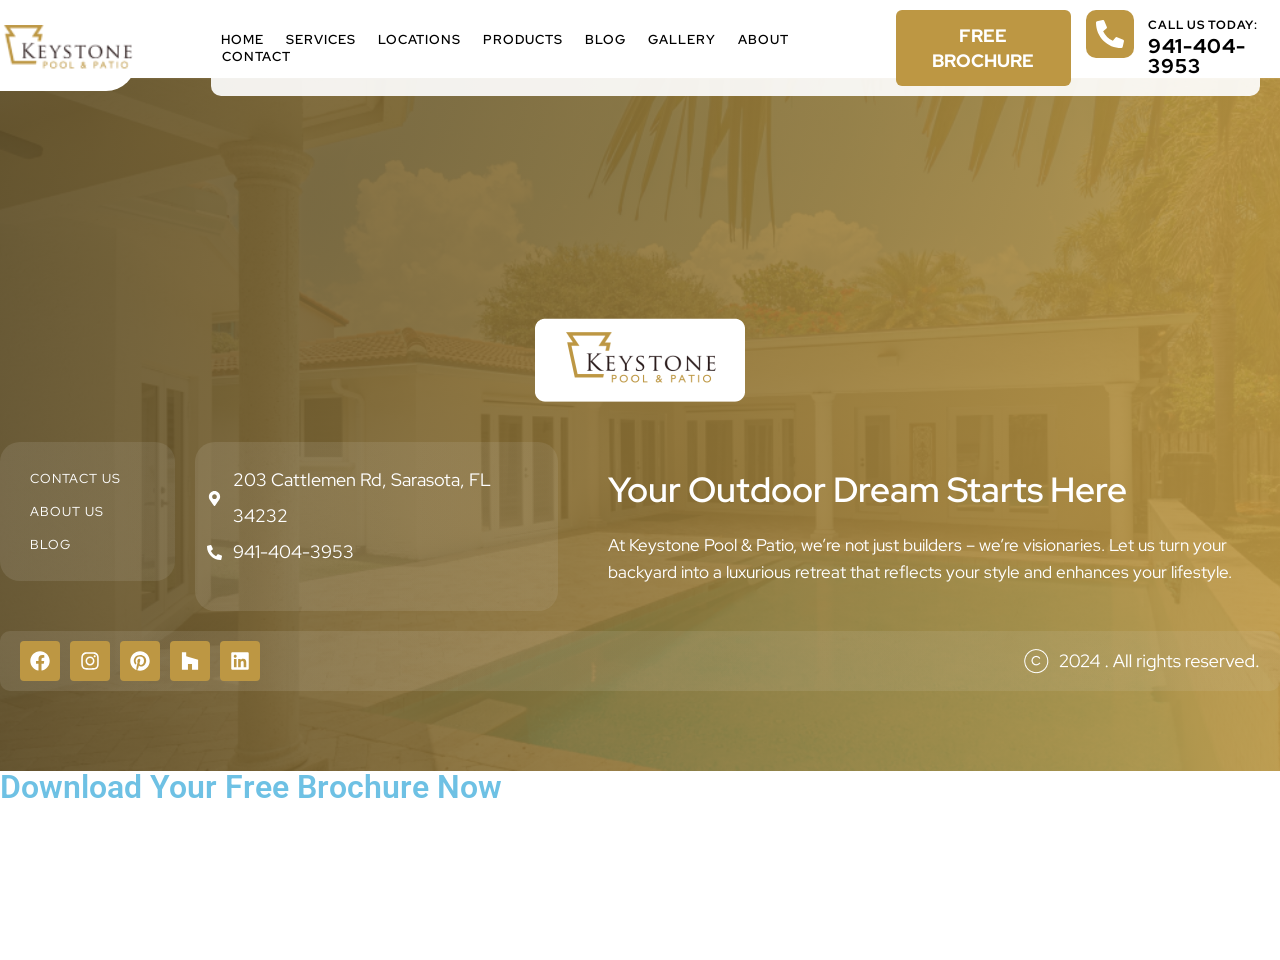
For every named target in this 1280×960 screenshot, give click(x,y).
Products (523, 39)
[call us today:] (1110, 34)
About (763, 39)
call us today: (1203, 25)
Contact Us (75, 478)
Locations (419, 39)
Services (321, 39)
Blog (605, 39)
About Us (67, 511)
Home (242, 39)
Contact (256, 56)
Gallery (682, 39)
